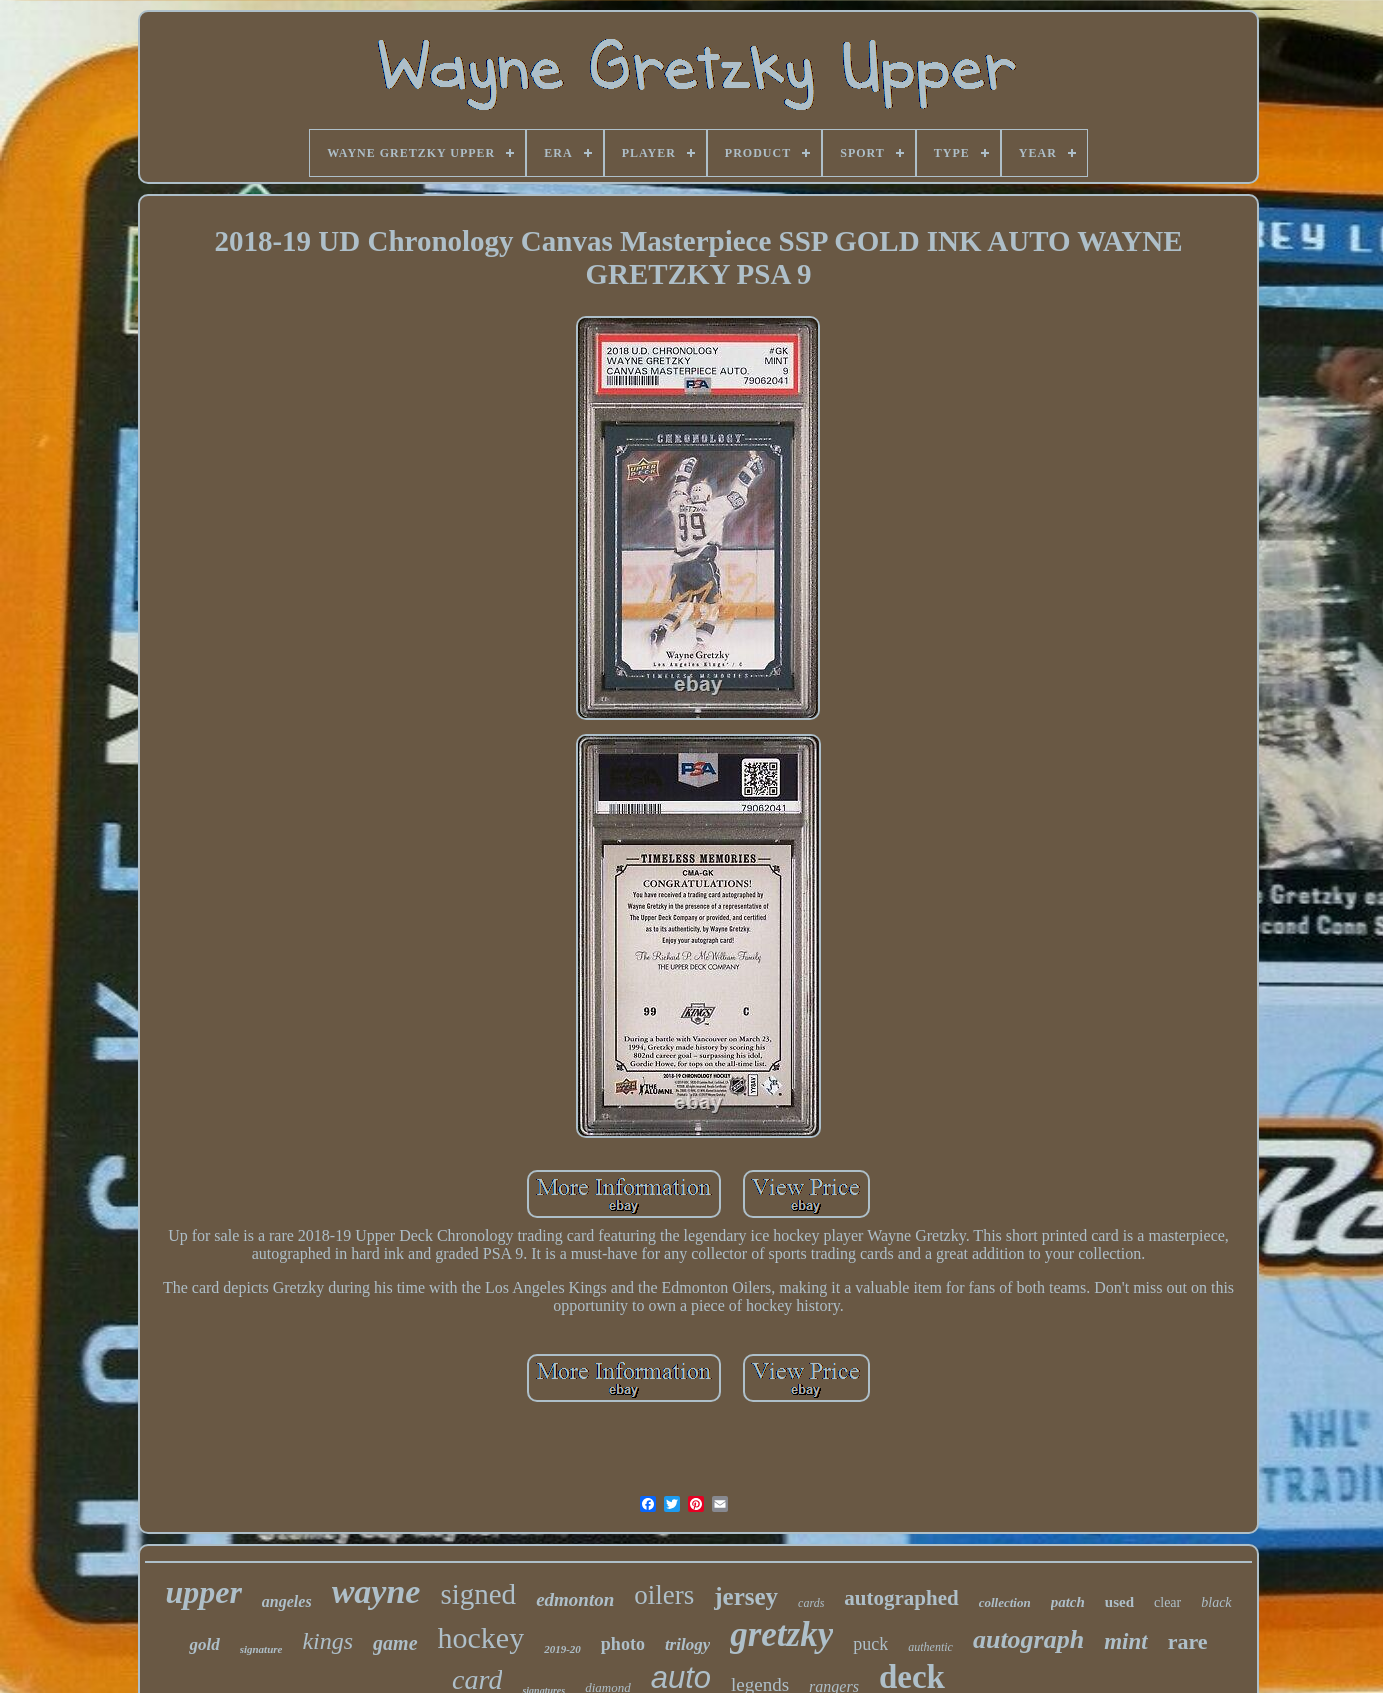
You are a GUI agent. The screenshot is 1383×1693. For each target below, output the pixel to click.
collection (1005, 1602)
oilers (664, 1595)
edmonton (575, 1599)
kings (327, 1641)
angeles (287, 1601)
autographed (901, 1598)
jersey (746, 1596)
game (395, 1643)
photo (623, 1644)
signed (478, 1594)
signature (261, 1649)
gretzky (781, 1634)
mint (1125, 1641)
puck (870, 1644)
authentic (930, 1647)
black (1216, 1602)
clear (1167, 1602)
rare (1188, 1641)
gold (204, 1644)
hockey (481, 1637)
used (1119, 1602)
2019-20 (562, 1649)
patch (1068, 1602)
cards (811, 1603)
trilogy (687, 1644)
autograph (1028, 1639)
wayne (376, 1591)
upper (203, 1592)
